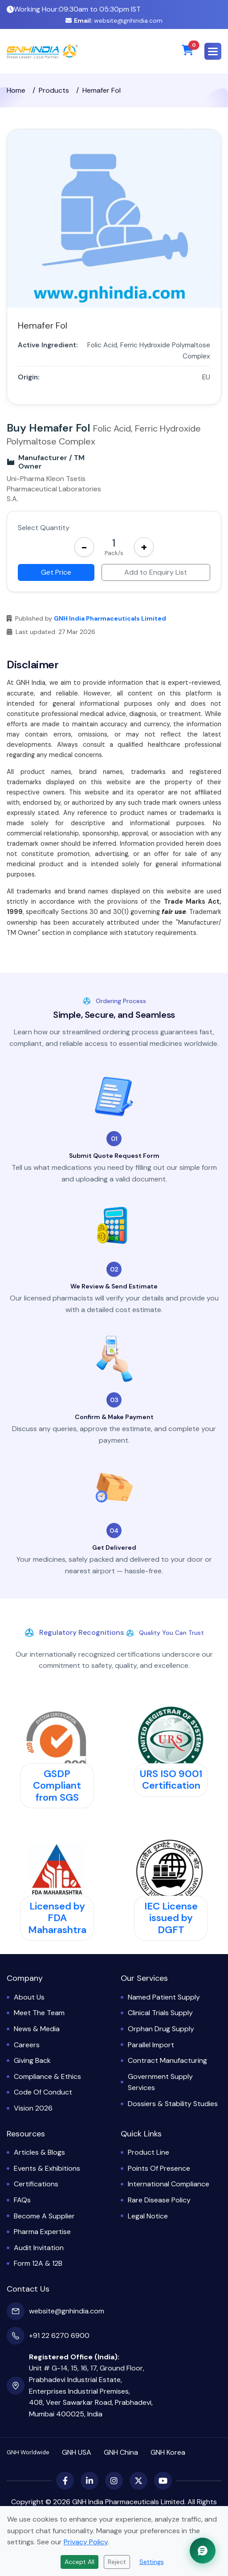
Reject (117, 2562)
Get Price (56, 572)
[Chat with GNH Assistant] (203, 2551)
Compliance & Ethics (47, 2076)
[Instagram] (114, 2481)
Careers (27, 2044)
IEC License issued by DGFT (171, 1918)
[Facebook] (65, 2481)
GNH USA (76, 2452)
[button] (212, 51)
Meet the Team (39, 2012)
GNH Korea (168, 2452)
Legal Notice (148, 2216)
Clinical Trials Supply (160, 2012)
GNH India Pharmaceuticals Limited (110, 618)
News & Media (37, 2028)
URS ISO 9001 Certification (171, 1779)
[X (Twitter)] (138, 2481)
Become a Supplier (44, 2216)
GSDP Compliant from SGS (57, 1785)
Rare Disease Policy (159, 2200)
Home (16, 90)
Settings (151, 2562)
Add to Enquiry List (155, 572)
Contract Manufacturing (167, 2060)
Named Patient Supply (164, 1997)
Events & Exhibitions (47, 2168)
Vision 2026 (33, 2108)
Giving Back (32, 2060)
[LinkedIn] (89, 2481)
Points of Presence (159, 2168)
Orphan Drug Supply (161, 2028)
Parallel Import (151, 2044)
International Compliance (168, 2184)
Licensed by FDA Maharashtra (57, 1918)
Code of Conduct (43, 2092)
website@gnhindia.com (114, 20)
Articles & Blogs (39, 2152)
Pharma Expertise (42, 2231)
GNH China (121, 2452)
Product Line (148, 2152)
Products (54, 90)
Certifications (36, 2184)
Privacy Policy (86, 2542)
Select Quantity (43, 527)
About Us (29, 1997)
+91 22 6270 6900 (59, 2335)
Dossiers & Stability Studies (173, 2103)
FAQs (22, 2200)
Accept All (79, 2562)
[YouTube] (163, 2481)
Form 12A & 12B (38, 2263)
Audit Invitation (39, 2247)
